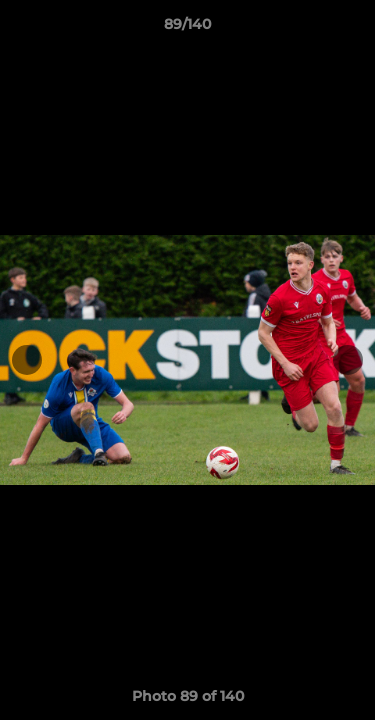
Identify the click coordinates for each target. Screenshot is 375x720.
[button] (351, 29)
